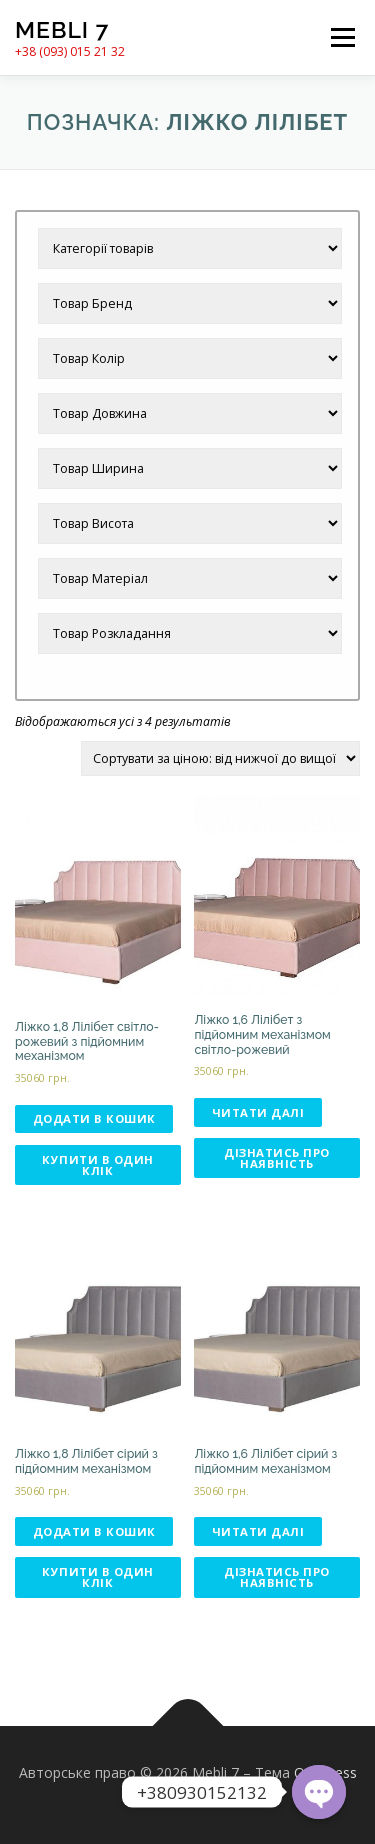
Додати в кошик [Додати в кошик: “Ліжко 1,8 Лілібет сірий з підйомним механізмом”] (94, 1531)
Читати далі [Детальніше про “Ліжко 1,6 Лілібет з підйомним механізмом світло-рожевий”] (258, 1112)
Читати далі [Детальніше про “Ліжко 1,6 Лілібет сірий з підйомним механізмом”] (258, 1531)
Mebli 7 (62, 29)
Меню (342, 37)
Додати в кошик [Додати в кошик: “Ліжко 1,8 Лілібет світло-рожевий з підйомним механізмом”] (94, 1118)
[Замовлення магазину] (220, 758)
